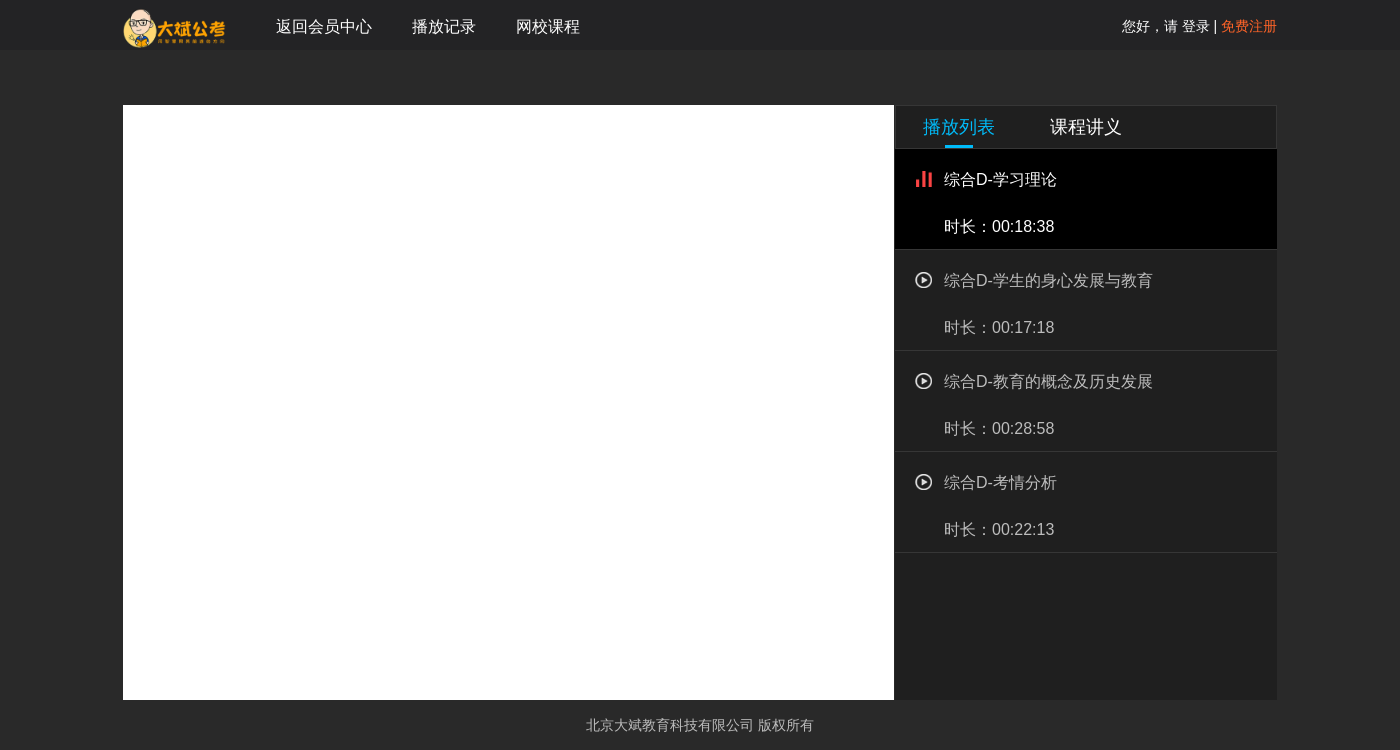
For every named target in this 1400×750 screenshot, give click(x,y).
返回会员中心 (324, 26)
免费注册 (1249, 26)
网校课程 (548, 26)
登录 (1194, 26)
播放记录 (444, 26)
